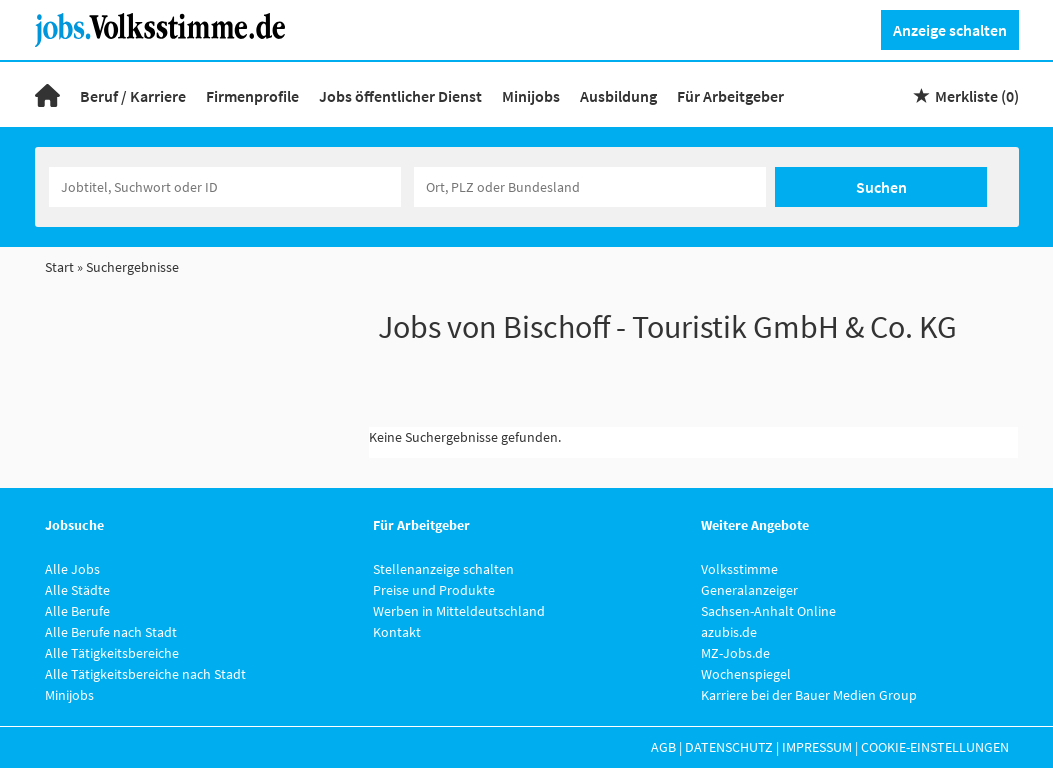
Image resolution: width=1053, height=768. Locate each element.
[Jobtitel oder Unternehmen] (225, 187)
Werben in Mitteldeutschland (459, 611)
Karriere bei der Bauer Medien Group (809, 695)
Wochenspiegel (746, 674)
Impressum (817, 747)
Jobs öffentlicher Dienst (400, 96)
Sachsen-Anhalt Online (768, 611)
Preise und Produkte (434, 590)
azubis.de (729, 632)
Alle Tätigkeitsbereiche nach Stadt (145, 674)
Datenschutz (729, 747)
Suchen (881, 187)
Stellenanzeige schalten (443, 569)
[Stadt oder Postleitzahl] (590, 187)
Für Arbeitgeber (730, 96)
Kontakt (397, 632)
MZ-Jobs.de (735, 653)
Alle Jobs (72, 569)
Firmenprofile (252, 96)
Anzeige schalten (950, 30)
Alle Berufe (77, 611)
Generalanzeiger (749, 590)
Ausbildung (618, 96)
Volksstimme (739, 569)
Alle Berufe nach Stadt (111, 632)
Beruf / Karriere (133, 96)
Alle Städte (77, 590)
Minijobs (531, 96)
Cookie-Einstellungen (935, 747)
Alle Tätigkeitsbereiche (112, 653)
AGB (663, 747)
